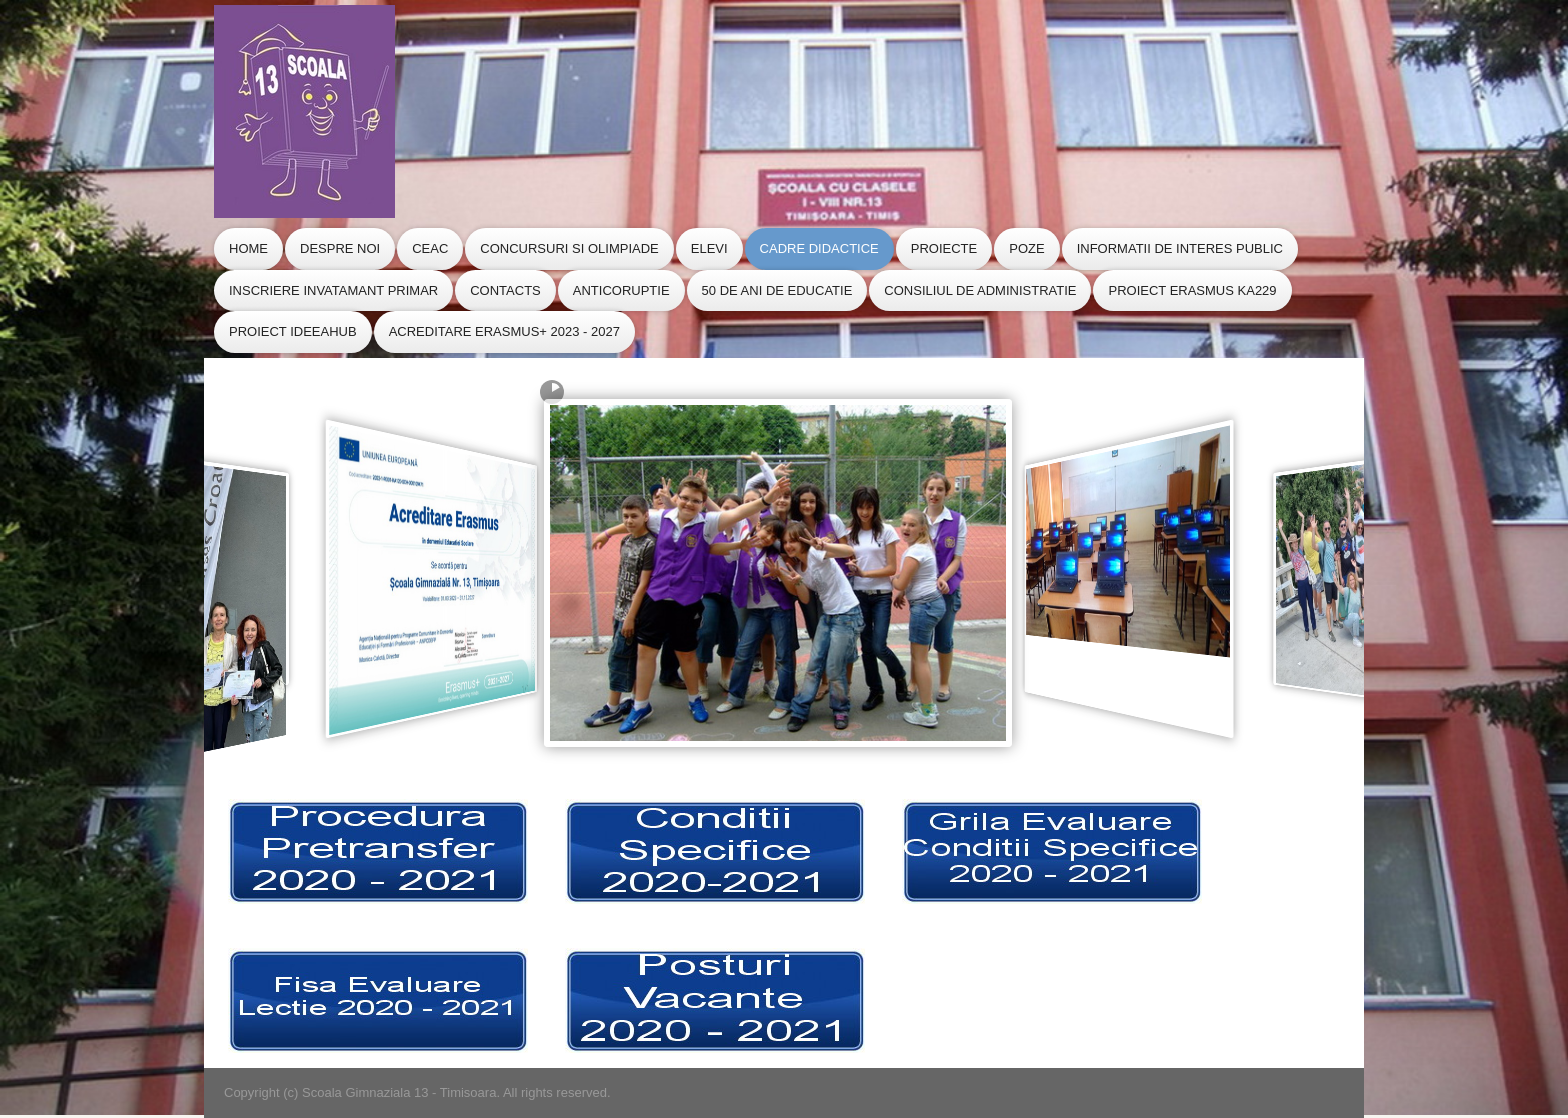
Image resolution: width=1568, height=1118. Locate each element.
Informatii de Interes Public (1180, 248)
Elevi (709, 248)
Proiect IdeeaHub (293, 331)
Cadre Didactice (819, 248)
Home (248, 248)
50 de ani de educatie (777, 290)
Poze (1026, 248)
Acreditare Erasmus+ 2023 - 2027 (504, 331)
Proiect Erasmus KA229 (1192, 290)
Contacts (505, 290)
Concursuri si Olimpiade (569, 248)
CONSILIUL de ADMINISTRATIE (980, 290)
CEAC (430, 248)
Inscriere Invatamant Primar (333, 290)
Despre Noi (340, 248)
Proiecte (944, 248)
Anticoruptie (621, 290)
